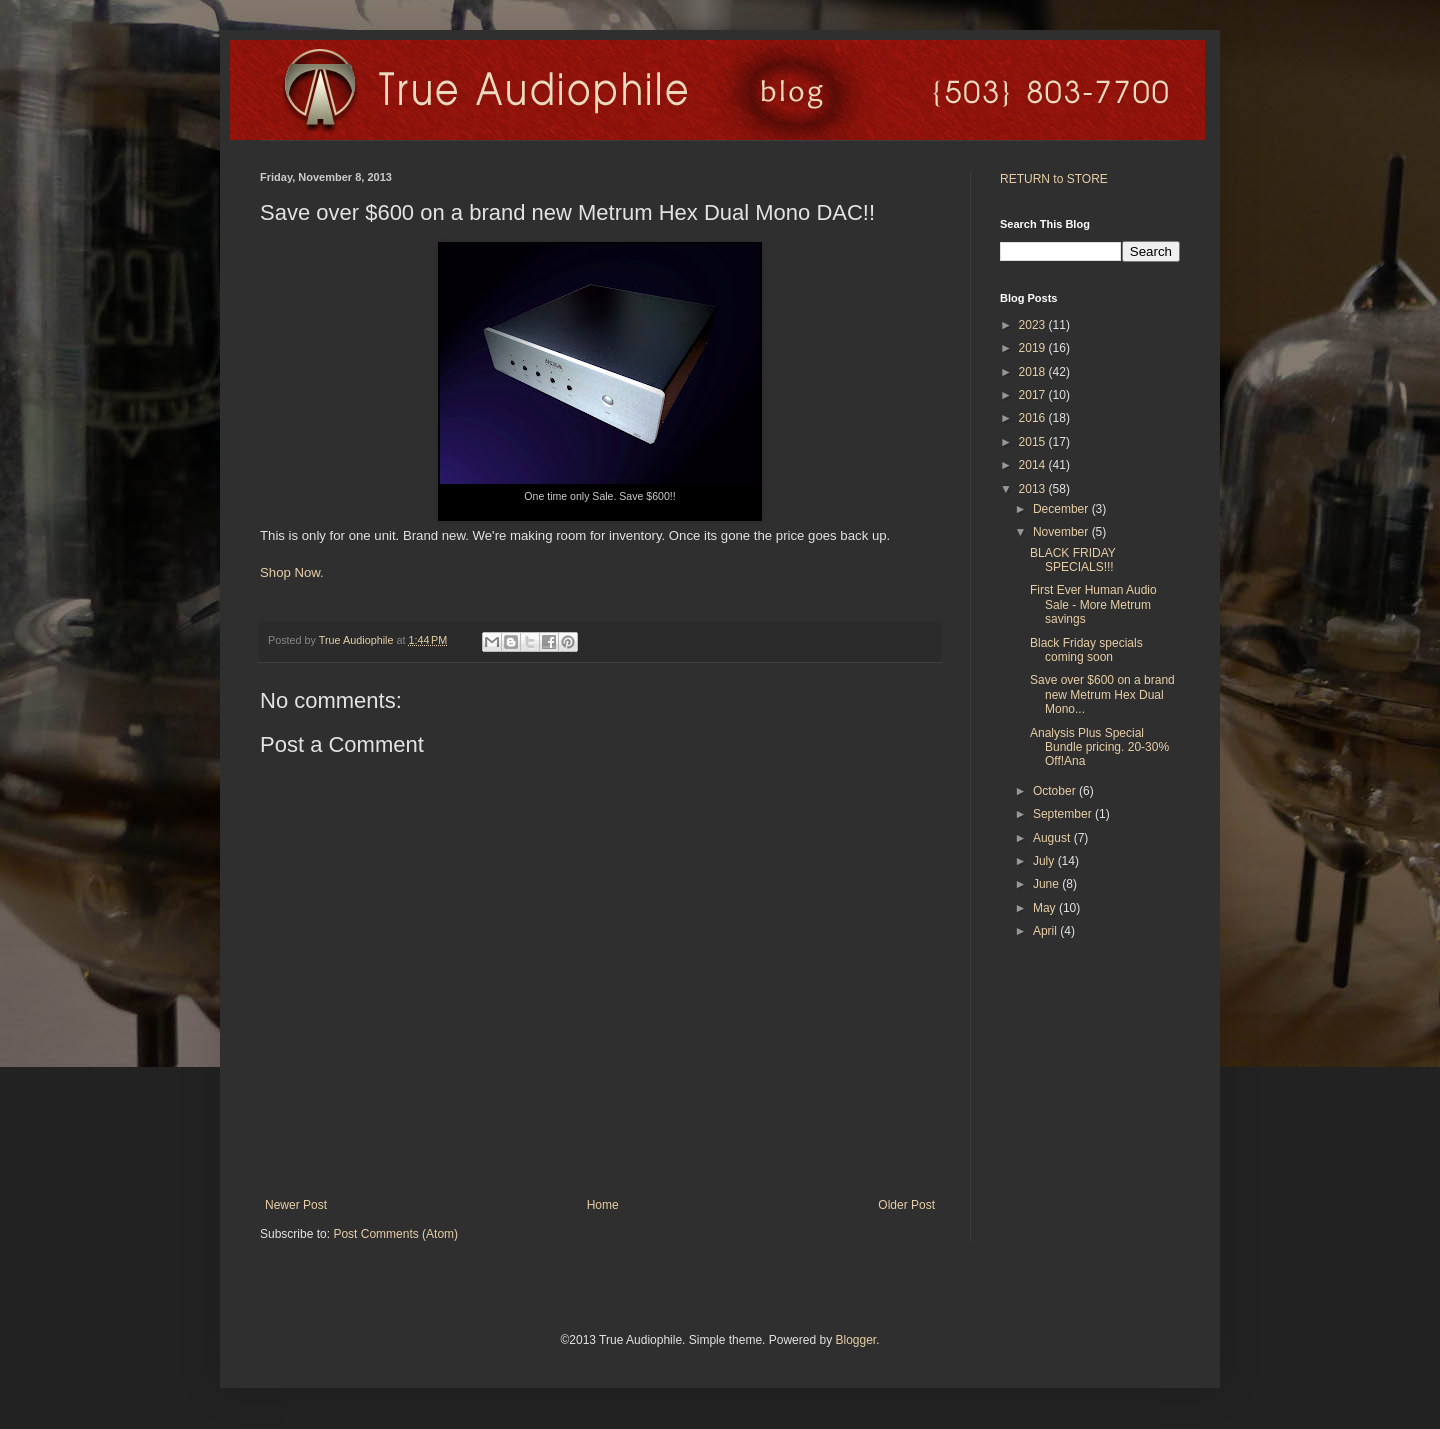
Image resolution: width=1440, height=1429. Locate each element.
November (1062, 532)
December (1062, 509)
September (1064, 814)
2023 (1034, 325)
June (1047, 884)
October (1056, 791)
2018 (1034, 372)
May (1046, 908)
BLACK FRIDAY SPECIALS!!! (1073, 560)
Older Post (906, 1205)
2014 (1034, 465)
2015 (1034, 442)
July (1045, 861)
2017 (1034, 395)
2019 (1034, 348)
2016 (1034, 418)
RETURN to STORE (1054, 179)
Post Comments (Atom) (395, 1234)
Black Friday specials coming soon (1086, 650)
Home (603, 1205)
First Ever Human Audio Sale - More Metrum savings (1093, 604)
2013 (1034, 489)
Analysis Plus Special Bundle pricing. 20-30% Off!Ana (1099, 747)
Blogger (855, 1340)
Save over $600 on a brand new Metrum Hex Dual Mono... (1102, 694)
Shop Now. (292, 572)
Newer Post (296, 1205)
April (1046, 931)
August (1053, 838)
